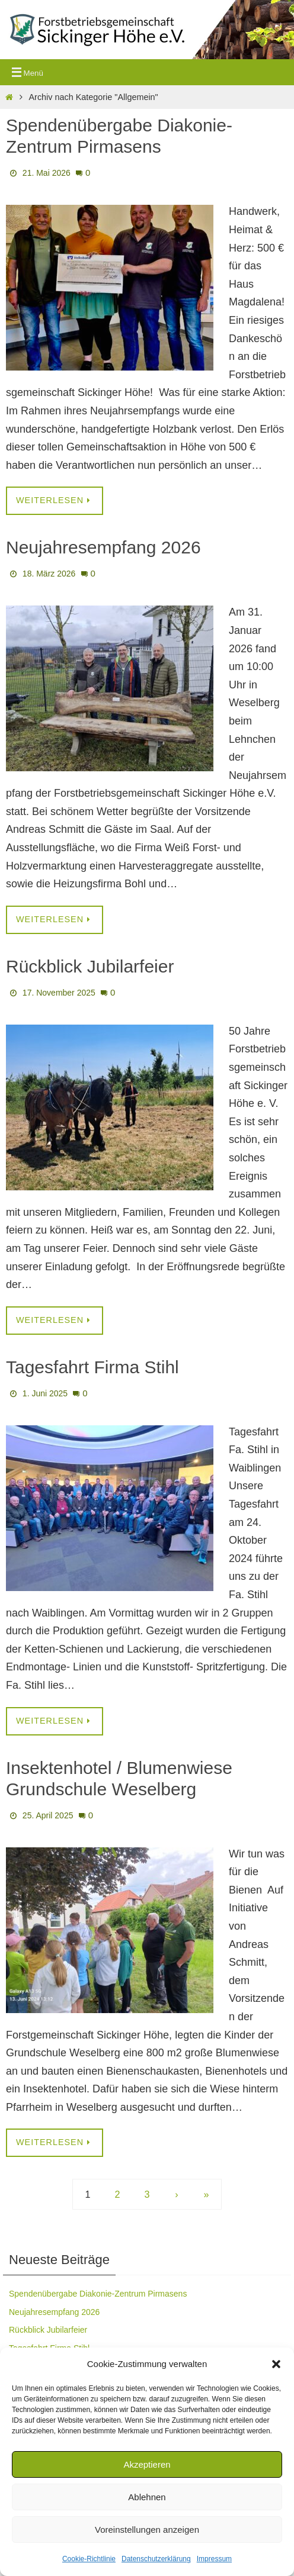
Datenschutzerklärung (156, 2559)
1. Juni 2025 (45, 1393)
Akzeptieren (146, 2464)
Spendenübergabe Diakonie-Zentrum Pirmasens (98, 2293)
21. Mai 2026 (47, 173)
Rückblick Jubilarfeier (90, 966)
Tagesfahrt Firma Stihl (92, 1367)
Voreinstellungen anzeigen (147, 2530)
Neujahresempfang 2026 (103, 547)
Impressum (214, 2559)
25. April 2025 (48, 1815)
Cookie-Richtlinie (89, 2559)
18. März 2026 (49, 573)
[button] (276, 2364)
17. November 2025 (59, 992)
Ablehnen (146, 2497)
